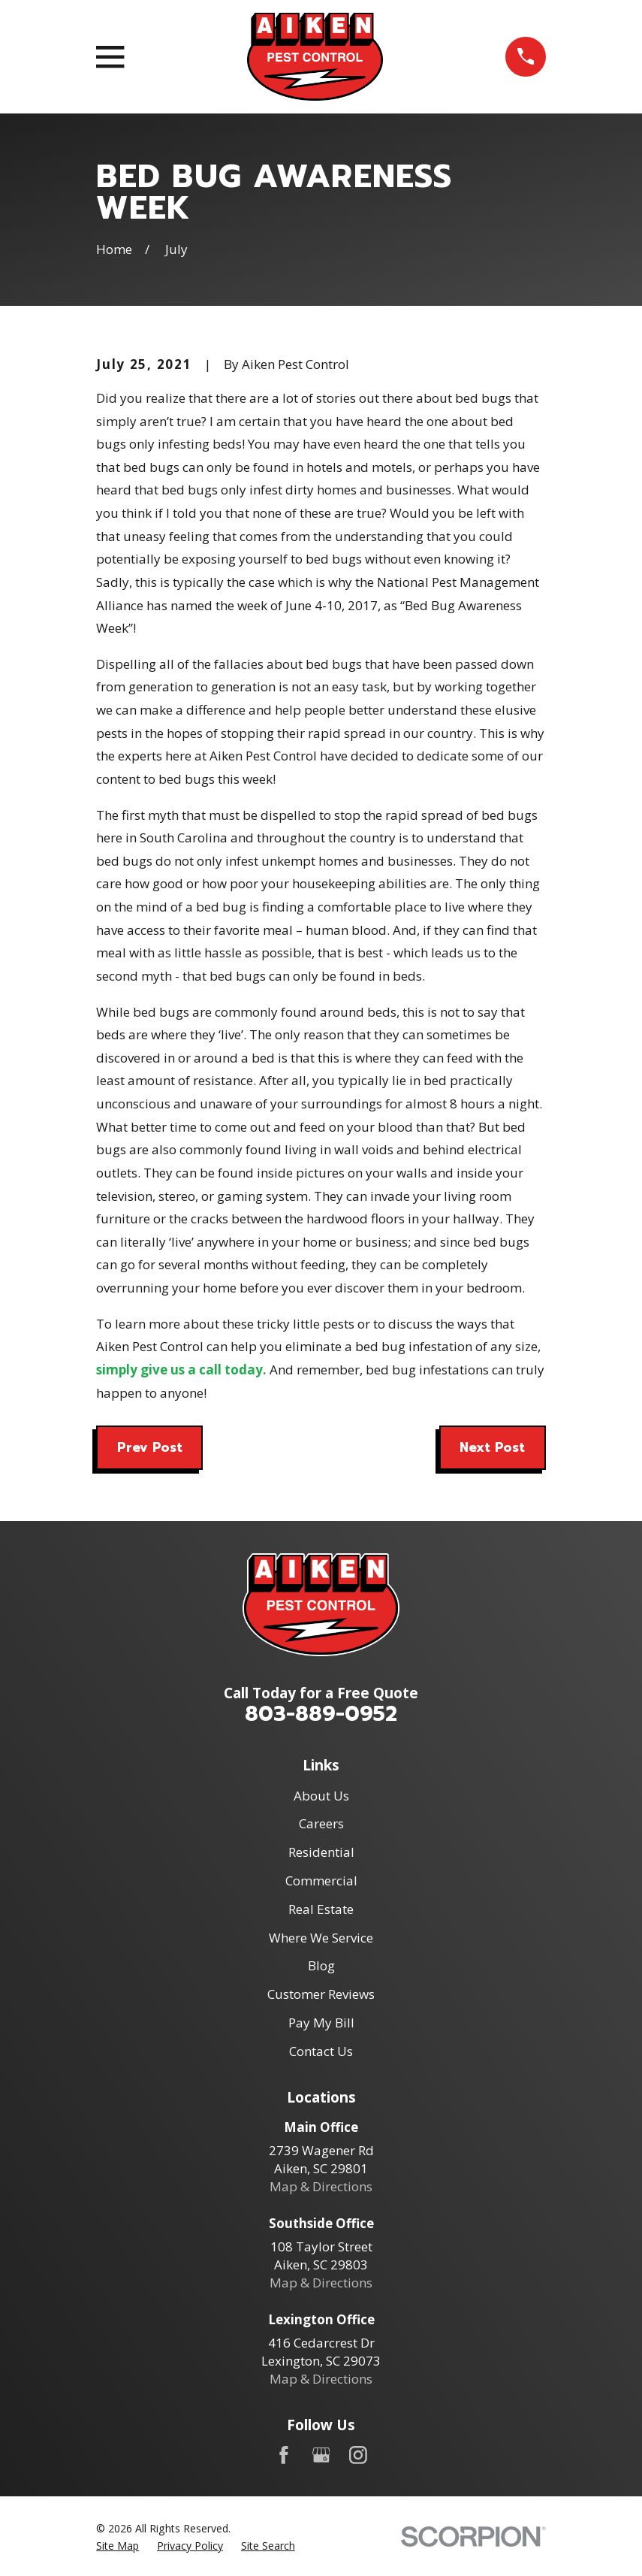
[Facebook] (284, 2455)
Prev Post (149, 1447)
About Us (321, 1795)
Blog (321, 1965)
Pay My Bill (321, 2022)
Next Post (492, 1447)
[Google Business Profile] (321, 2455)
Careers (321, 1823)
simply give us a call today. (181, 1369)
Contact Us (321, 2051)
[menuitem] (117, 2545)
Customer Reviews (321, 1994)
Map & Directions (321, 2186)
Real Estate (321, 1909)
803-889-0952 (321, 1713)
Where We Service (321, 1937)
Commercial (321, 1880)
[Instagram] (358, 2455)
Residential (321, 1852)
